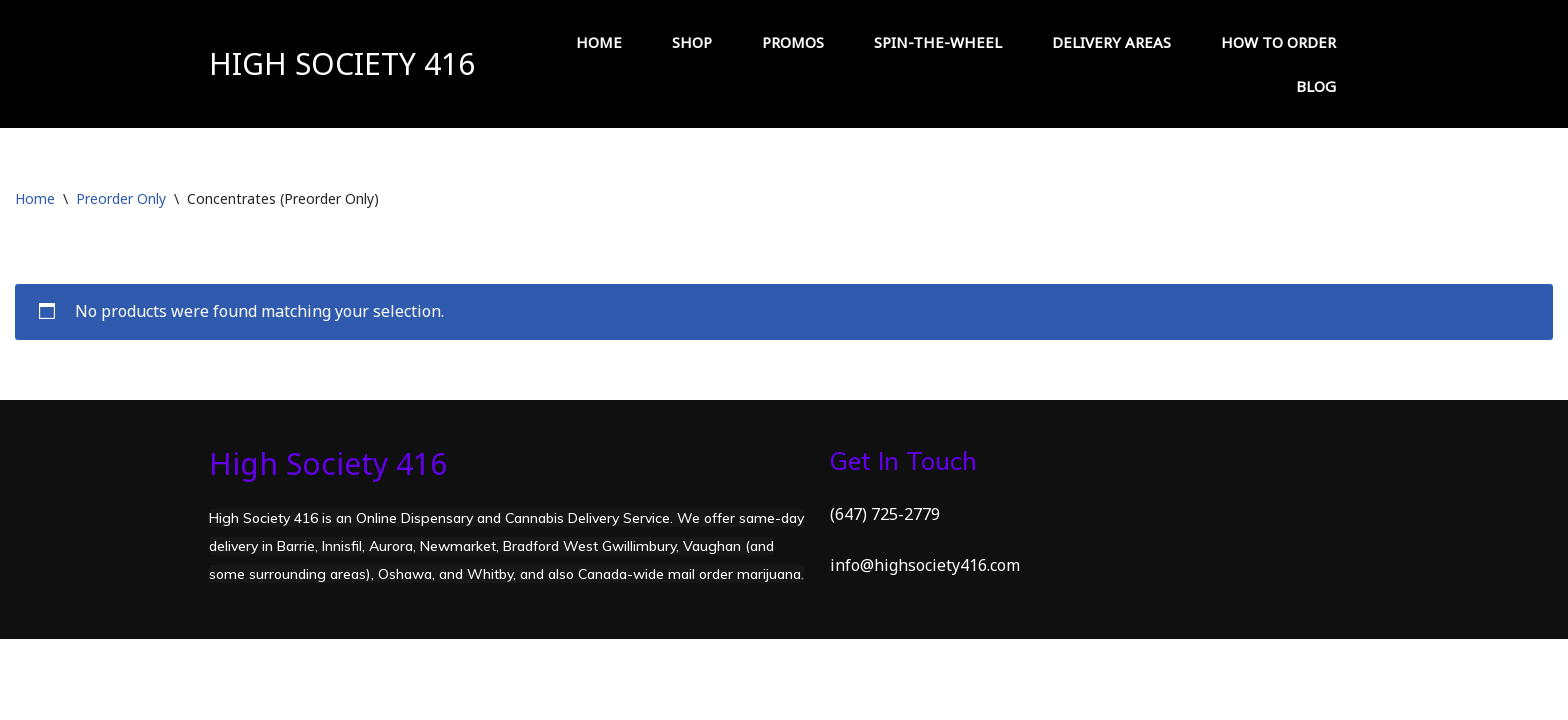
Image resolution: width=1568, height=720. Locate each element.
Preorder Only (121, 198)
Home (35, 198)
